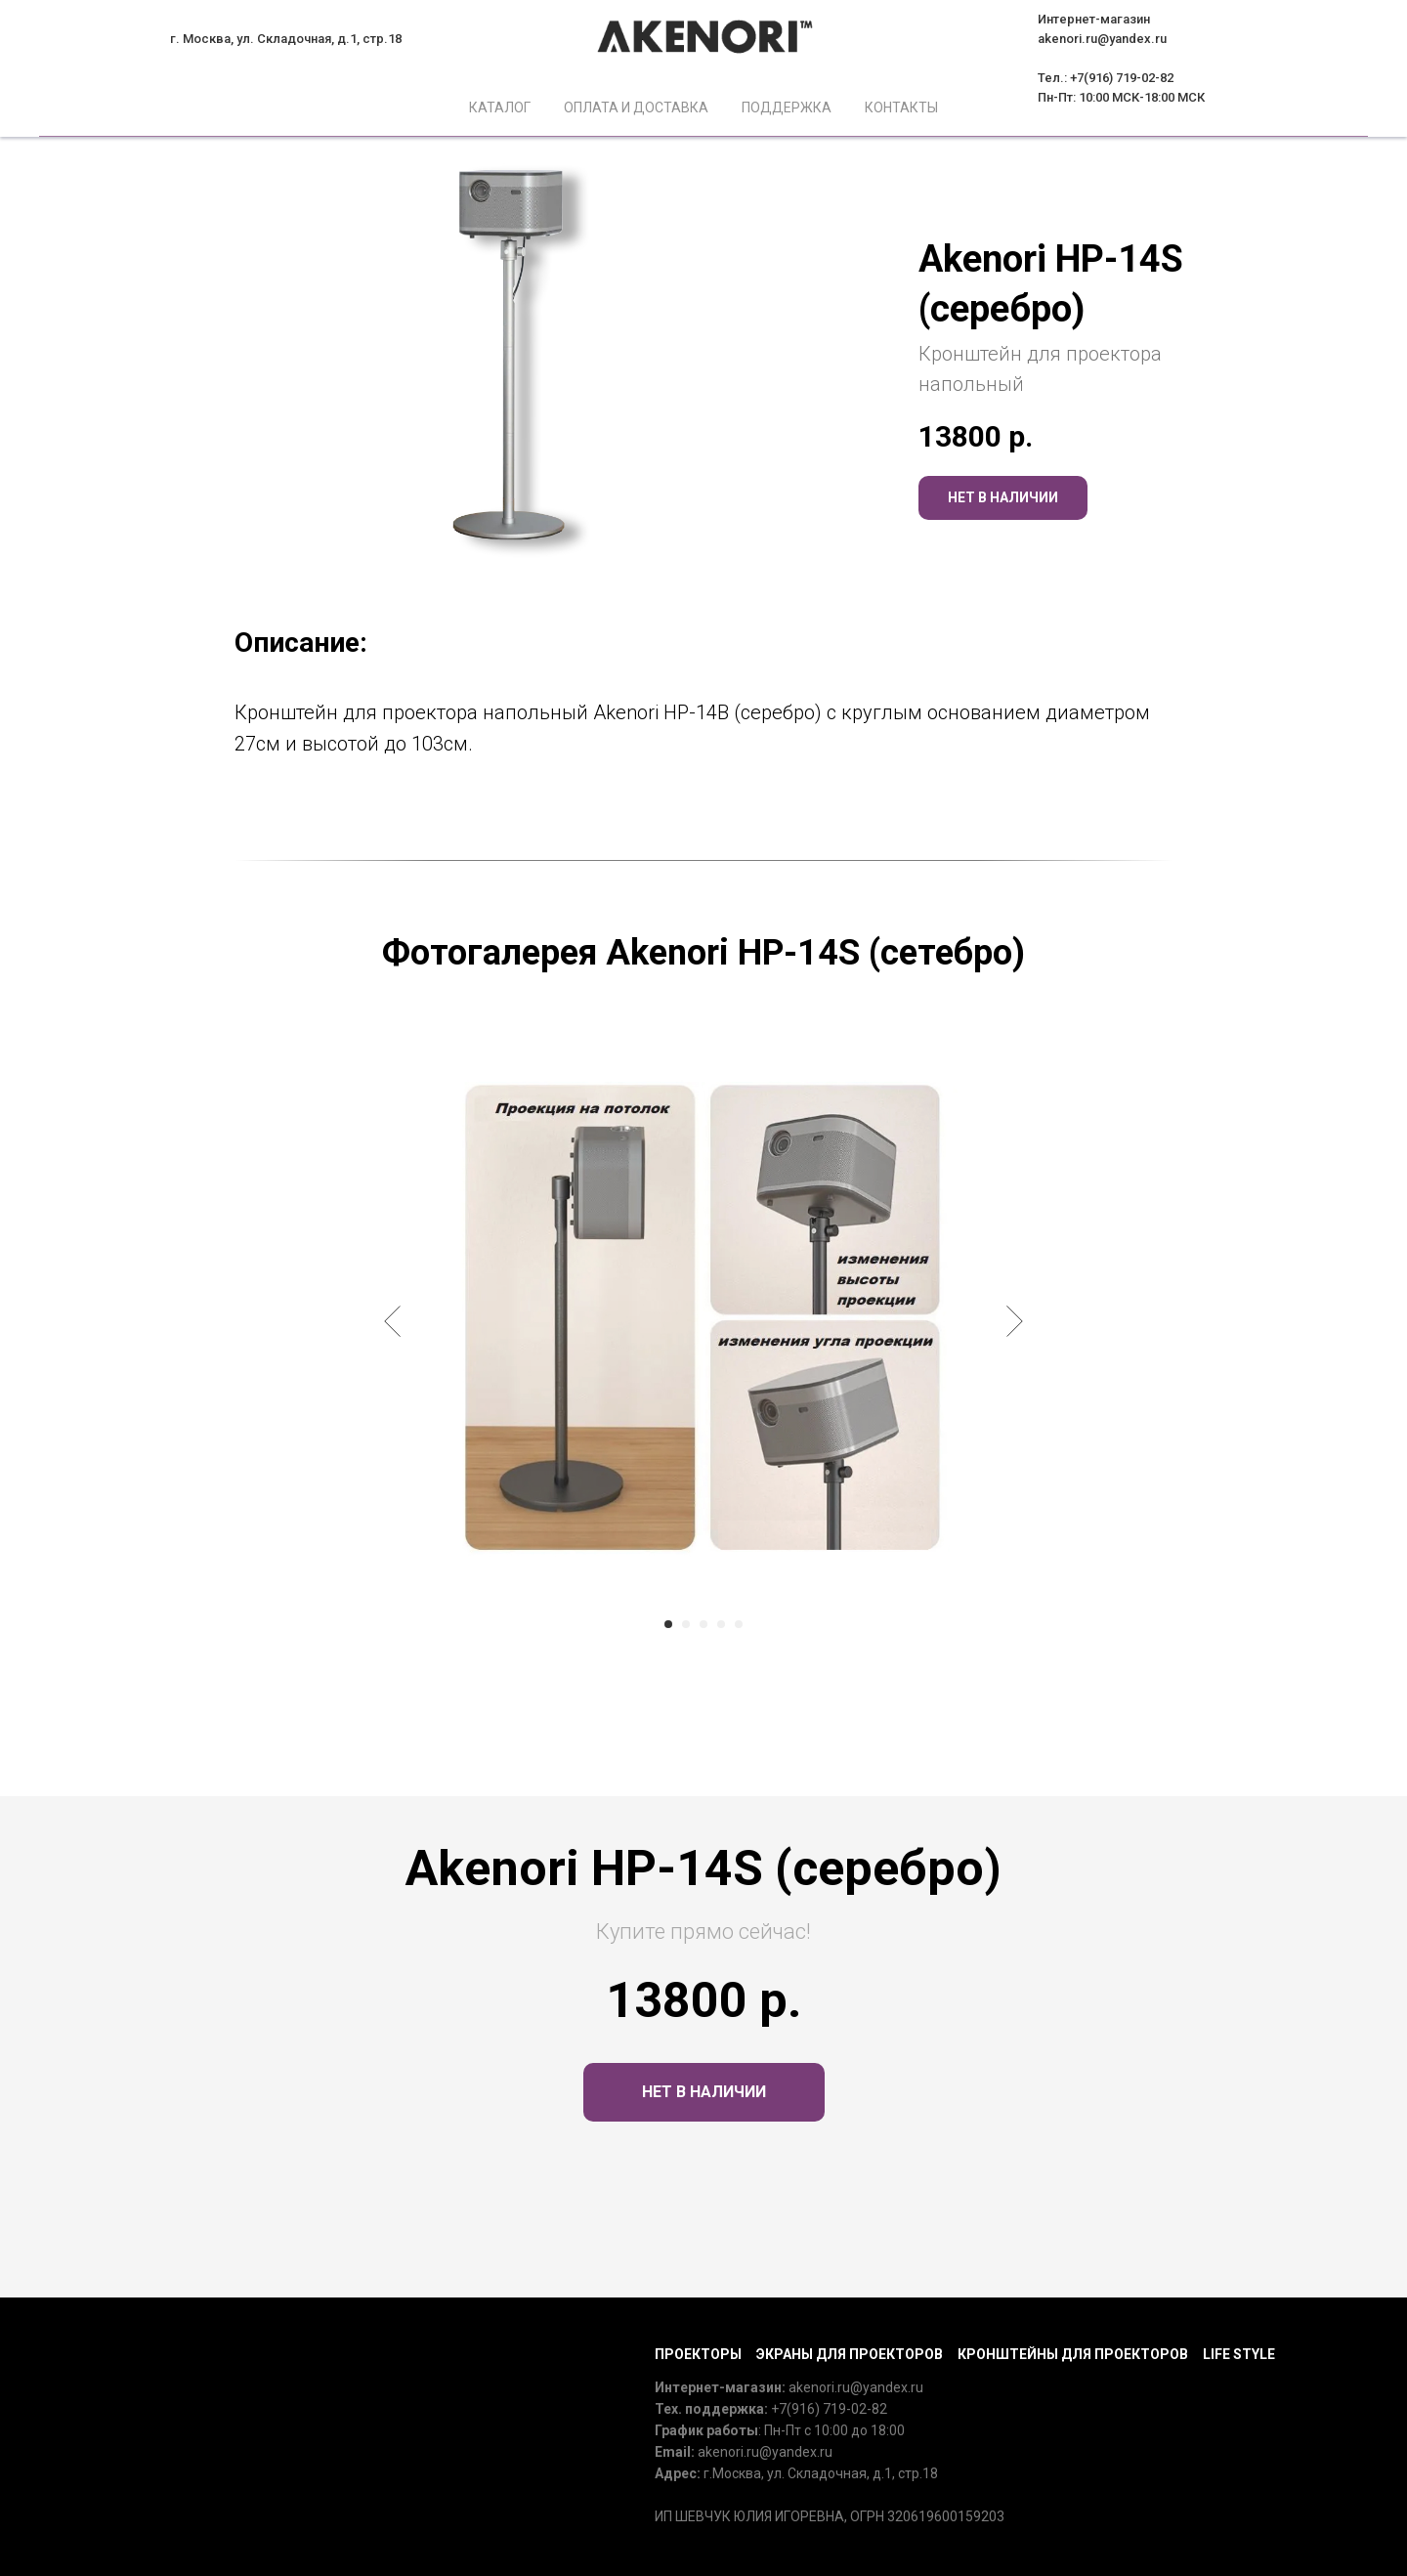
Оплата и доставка (636, 107)
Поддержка (786, 107)
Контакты (901, 107)
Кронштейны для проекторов (1073, 2354)
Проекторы (698, 2354)
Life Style (1239, 2354)
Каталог (500, 107)
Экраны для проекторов (849, 2354)
